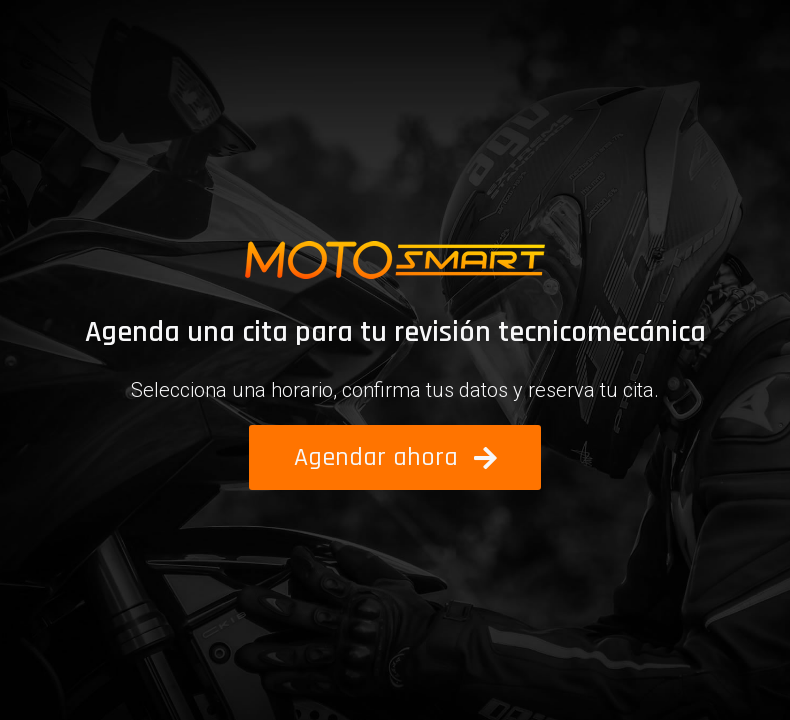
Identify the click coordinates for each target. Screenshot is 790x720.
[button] (395, 457)
